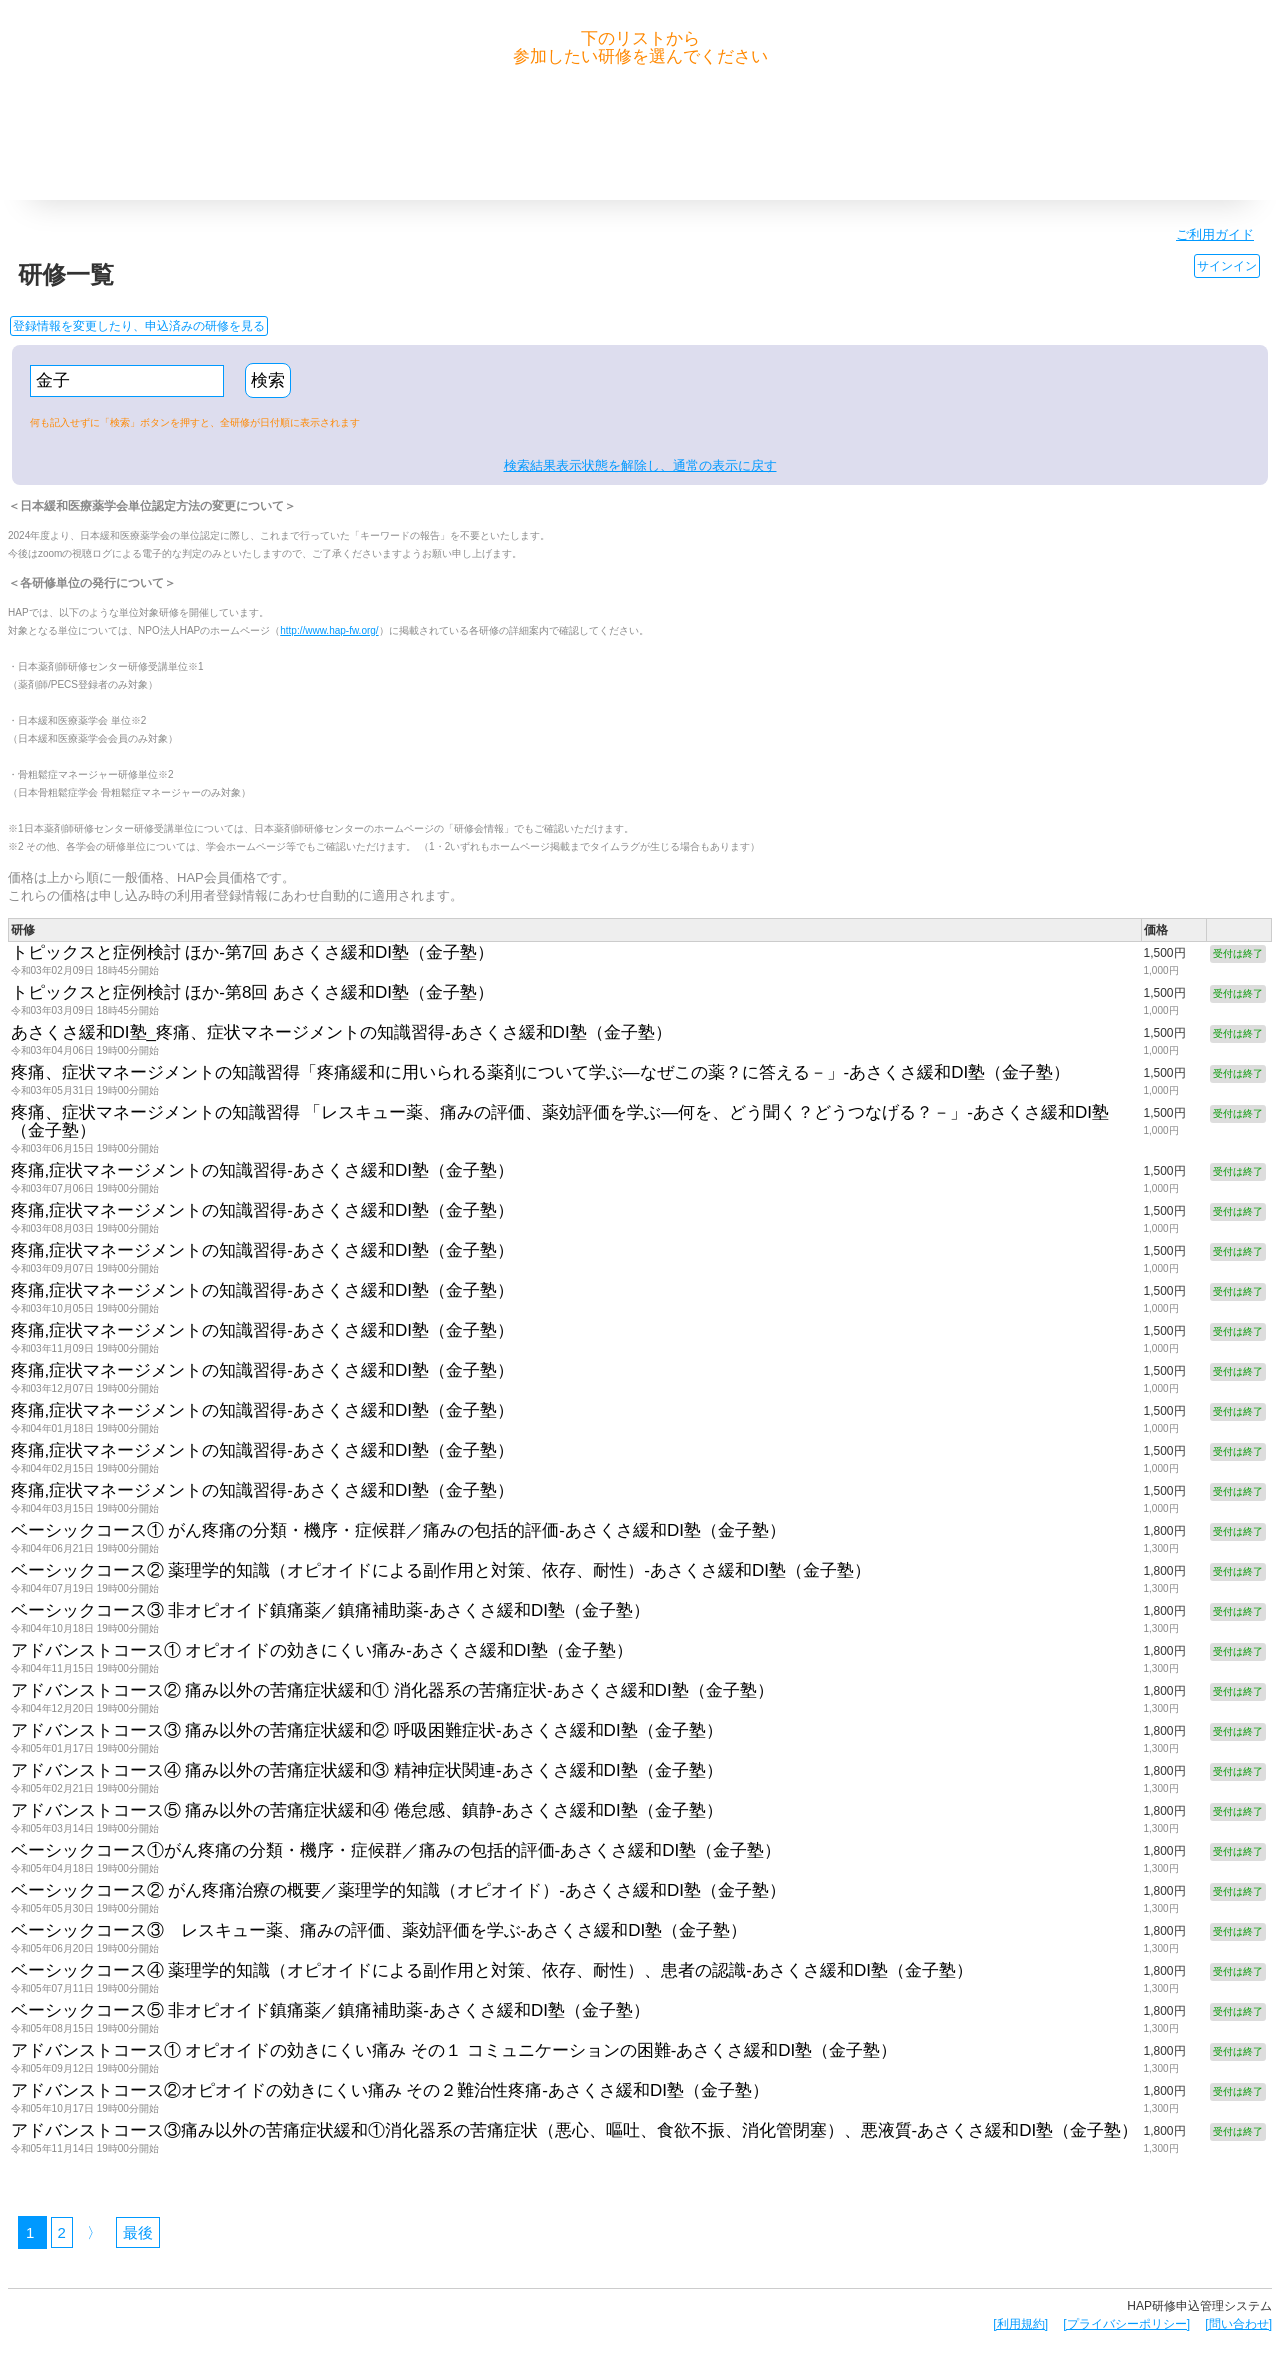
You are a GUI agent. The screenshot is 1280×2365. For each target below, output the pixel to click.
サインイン (1227, 266)
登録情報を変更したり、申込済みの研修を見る (139, 326)
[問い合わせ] (1238, 2324)
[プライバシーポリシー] (1126, 2324)
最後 (138, 2232)
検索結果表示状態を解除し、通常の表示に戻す (640, 465)
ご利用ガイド (1215, 234)
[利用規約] (1020, 2324)
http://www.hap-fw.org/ (329, 630)
